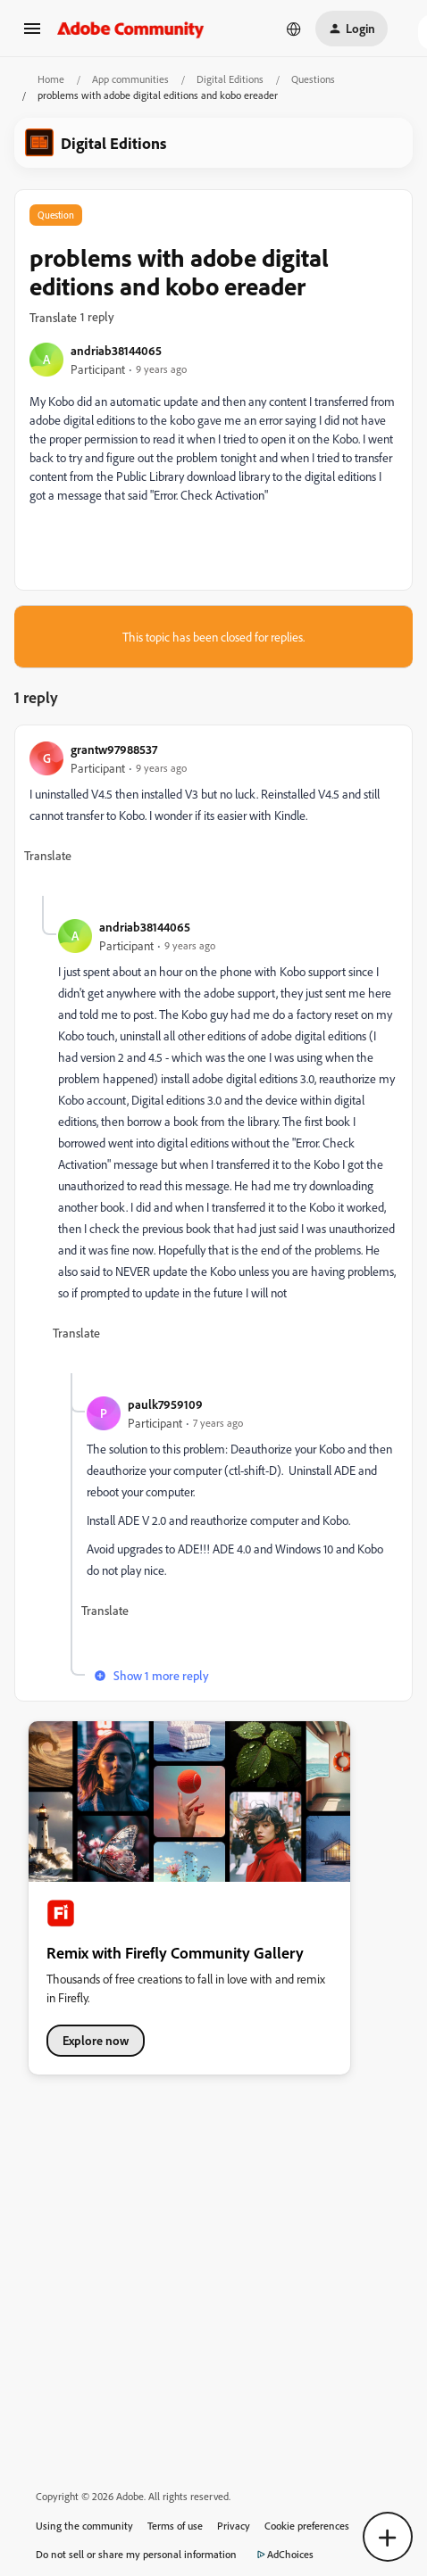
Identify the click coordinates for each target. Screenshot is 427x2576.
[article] (213, 818)
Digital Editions (230, 79)
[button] (32, 34)
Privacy (233, 2525)
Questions (313, 79)
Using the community (84, 2525)
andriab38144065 (116, 350)
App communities (130, 79)
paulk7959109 (165, 1404)
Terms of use (175, 2525)
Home (51, 79)
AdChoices (282, 2554)
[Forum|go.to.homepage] (131, 28)
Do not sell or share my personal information (136, 2554)
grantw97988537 (114, 749)
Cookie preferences (306, 2525)
